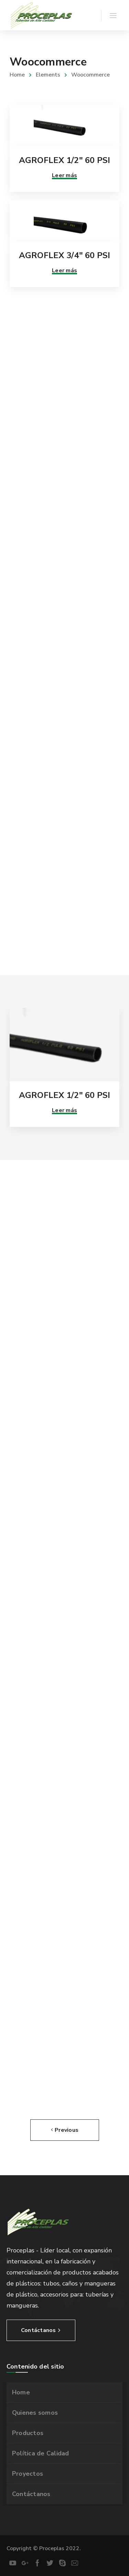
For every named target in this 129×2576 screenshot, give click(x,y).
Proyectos (27, 2474)
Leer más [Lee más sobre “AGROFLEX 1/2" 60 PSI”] (64, 175)
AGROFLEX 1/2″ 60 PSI (64, 160)
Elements (48, 75)
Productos (27, 2433)
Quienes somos (35, 2413)
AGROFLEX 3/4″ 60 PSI (64, 255)
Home (17, 75)
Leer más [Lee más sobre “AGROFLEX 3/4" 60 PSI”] (64, 270)
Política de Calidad (40, 2453)
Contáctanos (31, 2494)
